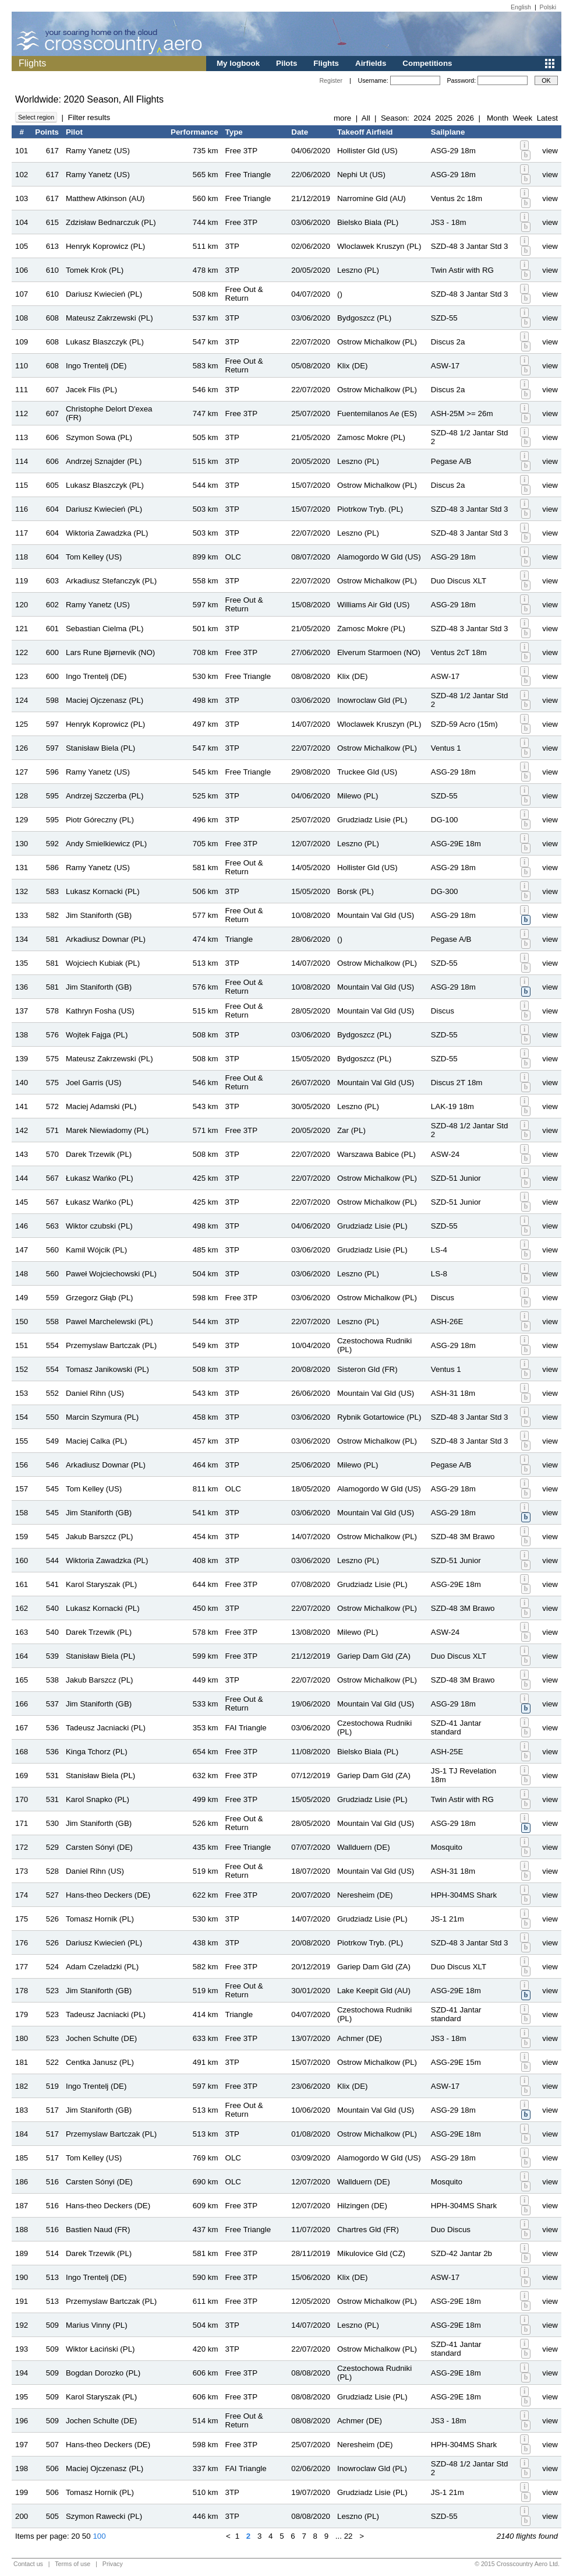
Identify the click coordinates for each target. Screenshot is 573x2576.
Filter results (89, 117)
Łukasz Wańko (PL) (99, 1178)
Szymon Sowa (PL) (99, 437)
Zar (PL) (351, 1130)
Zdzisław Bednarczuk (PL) (111, 222)
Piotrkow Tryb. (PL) (370, 509)
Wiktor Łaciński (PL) (100, 2349)
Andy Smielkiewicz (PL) (106, 843)
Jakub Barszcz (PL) (99, 1536)
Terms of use (72, 2563)
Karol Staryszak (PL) (101, 1584)
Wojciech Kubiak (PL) (103, 963)
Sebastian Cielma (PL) (104, 628)
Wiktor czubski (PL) (99, 1226)
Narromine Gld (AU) (371, 198)
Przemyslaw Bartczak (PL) (111, 1345)
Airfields (370, 63)
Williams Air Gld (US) (373, 604)
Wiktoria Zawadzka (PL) (107, 533)
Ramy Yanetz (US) (98, 150)
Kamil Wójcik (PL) (96, 1249)
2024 (422, 118)
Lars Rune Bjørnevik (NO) (110, 652)
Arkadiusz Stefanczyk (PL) (111, 580)
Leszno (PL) (358, 270)
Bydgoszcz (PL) (364, 318)
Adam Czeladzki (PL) (102, 1966)
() (339, 294)
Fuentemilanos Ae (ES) (377, 413)
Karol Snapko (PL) (97, 1799)
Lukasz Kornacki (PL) (103, 891)
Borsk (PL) (355, 891)
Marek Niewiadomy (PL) (107, 1130)
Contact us (28, 2563)
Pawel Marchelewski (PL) (109, 1321)
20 (75, 2536)
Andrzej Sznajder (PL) (104, 461)
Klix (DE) (352, 365)
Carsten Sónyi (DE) (99, 1847)
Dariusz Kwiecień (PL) (104, 294)
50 (86, 2536)
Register (330, 80)
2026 (465, 118)
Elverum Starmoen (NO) (378, 652)
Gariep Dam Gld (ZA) (374, 1656)
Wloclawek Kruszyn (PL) (379, 246)
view (550, 150)
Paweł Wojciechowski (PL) (111, 1273)
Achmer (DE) (359, 2038)
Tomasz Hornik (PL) (100, 1919)
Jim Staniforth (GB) (99, 915)
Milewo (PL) (357, 795)
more (342, 118)
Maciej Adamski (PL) (101, 1106)
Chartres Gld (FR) (368, 2229)
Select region (36, 117)
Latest (547, 118)
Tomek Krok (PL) (94, 270)
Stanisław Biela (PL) (100, 748)
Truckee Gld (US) (367, 772)
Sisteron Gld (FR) (367, 1369)
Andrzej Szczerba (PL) (104, 795)
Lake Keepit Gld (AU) (374, 1990)
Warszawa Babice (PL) (376, 1154)
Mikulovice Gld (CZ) (371, 2253)
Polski (548, 6)
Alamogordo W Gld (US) (379, 556)
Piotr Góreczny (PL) (100, 819)
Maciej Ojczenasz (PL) (104, 700)
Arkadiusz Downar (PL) (106, 939)
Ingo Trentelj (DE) (96, 365)
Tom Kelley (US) (94, 556)
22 (348, 2536)
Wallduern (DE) (363, 1847)
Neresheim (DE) (365, 1895)
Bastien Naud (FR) (98, 2229)
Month (497, 118)
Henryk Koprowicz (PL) (105, 246)
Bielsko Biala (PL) (367, 222)
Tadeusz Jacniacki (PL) (106, 1727)
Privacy (112, 2563)
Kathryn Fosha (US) (100, 1011)
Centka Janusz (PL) (100, 2062)
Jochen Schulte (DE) (101, 2038)
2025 (443, 118)
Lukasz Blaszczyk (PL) (105, 341)
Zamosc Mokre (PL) (371, 437)
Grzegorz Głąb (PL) (99, 1297)
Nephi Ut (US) (361, 174)
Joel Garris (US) (94, 1082)
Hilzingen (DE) (362, 2205)
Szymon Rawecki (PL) (104, 2516)
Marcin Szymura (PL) (102, 1417)
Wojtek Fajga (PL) (97, 1034)
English (521, 6)
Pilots (286, 63)
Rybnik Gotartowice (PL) (379, 1417)
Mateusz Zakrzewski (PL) (109, 318)
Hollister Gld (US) (367, 150)
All (366, 118)
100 (99, 2536)
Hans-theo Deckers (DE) (108, 1895)
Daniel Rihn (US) (95, 1393)
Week (522, 118)
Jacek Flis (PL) (91, 389)
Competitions (427, 63)
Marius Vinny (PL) (97, 2325)
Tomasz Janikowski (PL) (107, 1369)
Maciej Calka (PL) (96, 1441)
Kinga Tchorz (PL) (97, 1751)
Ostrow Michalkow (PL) (377, 341)
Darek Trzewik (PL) (99, 1154)
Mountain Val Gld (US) (375, 915)
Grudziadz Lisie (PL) (372, 819)
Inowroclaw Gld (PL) (372, 700)
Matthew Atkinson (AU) (105, 198)
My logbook (238, 63)
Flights (326, 63)
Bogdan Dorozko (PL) (103, 2373)
